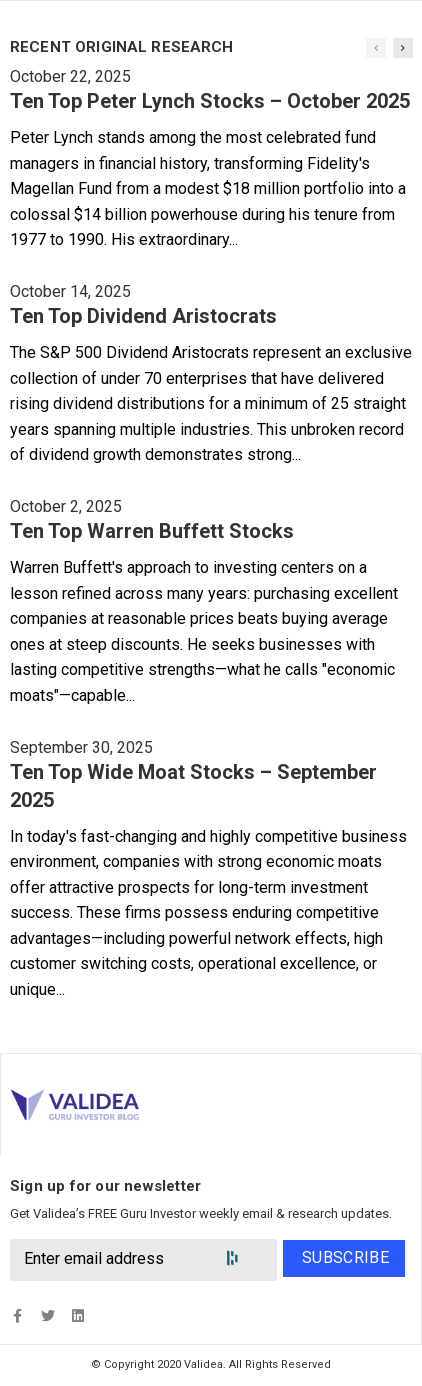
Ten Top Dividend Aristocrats (143, 316)
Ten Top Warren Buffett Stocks (152, 531)
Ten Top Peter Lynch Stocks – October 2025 (210, 101)
